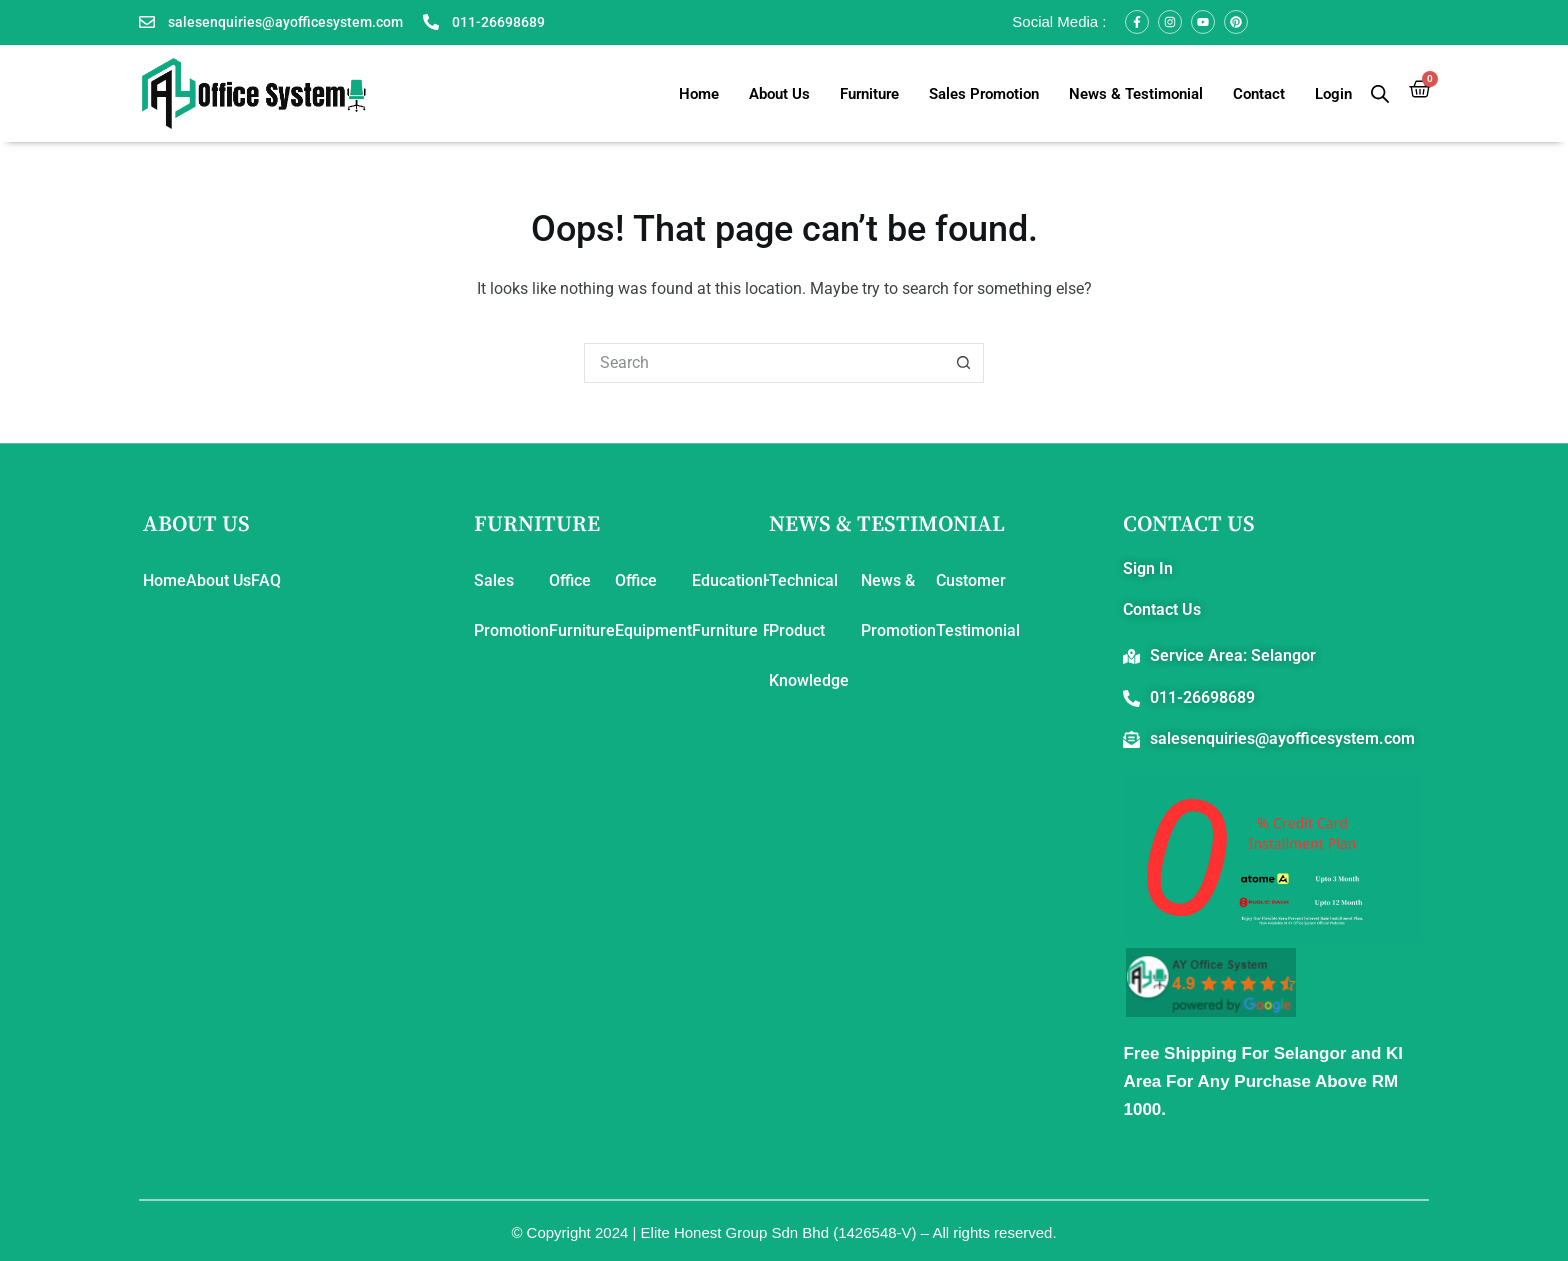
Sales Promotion (984, 94)
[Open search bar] (1380, 94)
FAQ (266, 580)
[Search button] (964, 363)
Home (699, 94)
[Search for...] (764, 363)
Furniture (869, 94)
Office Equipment (653, 605)
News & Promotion (898, 605)
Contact (1259, 94)
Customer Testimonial (978, 605)
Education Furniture (727, 605)
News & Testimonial (1136, 94)
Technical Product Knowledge (809, 630)
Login (1333, 94)
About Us (779, 94)
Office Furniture (582, 605)
